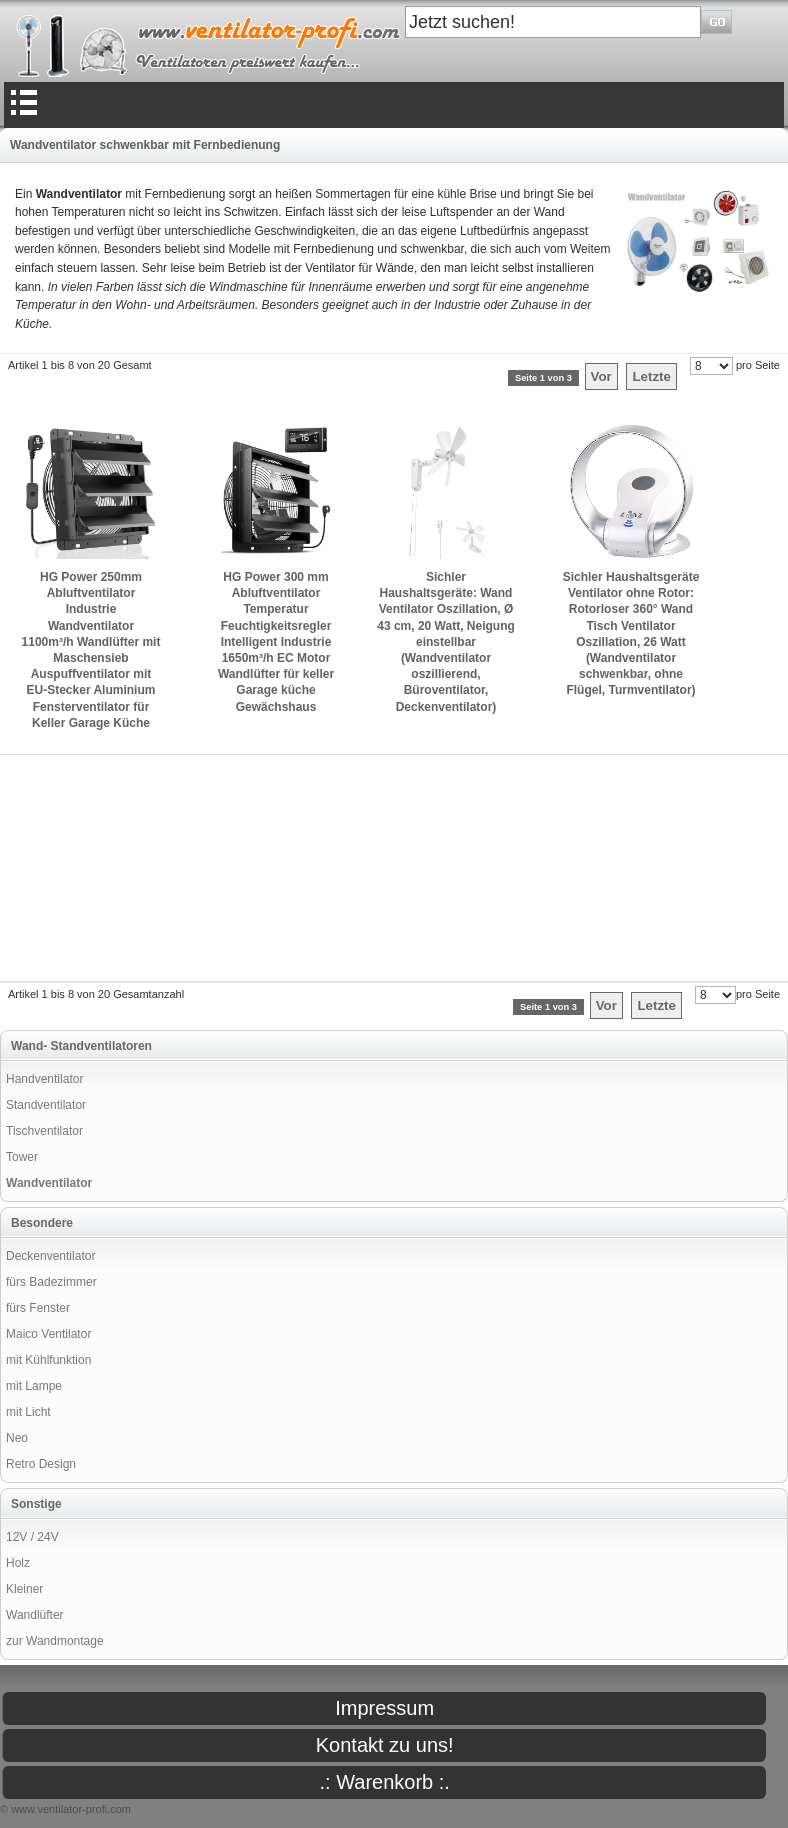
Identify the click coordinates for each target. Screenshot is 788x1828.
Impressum (384, 1708)
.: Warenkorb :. (384, 1782)
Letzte (651, 376)
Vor (601, 376)
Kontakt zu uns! (385, 1745)
